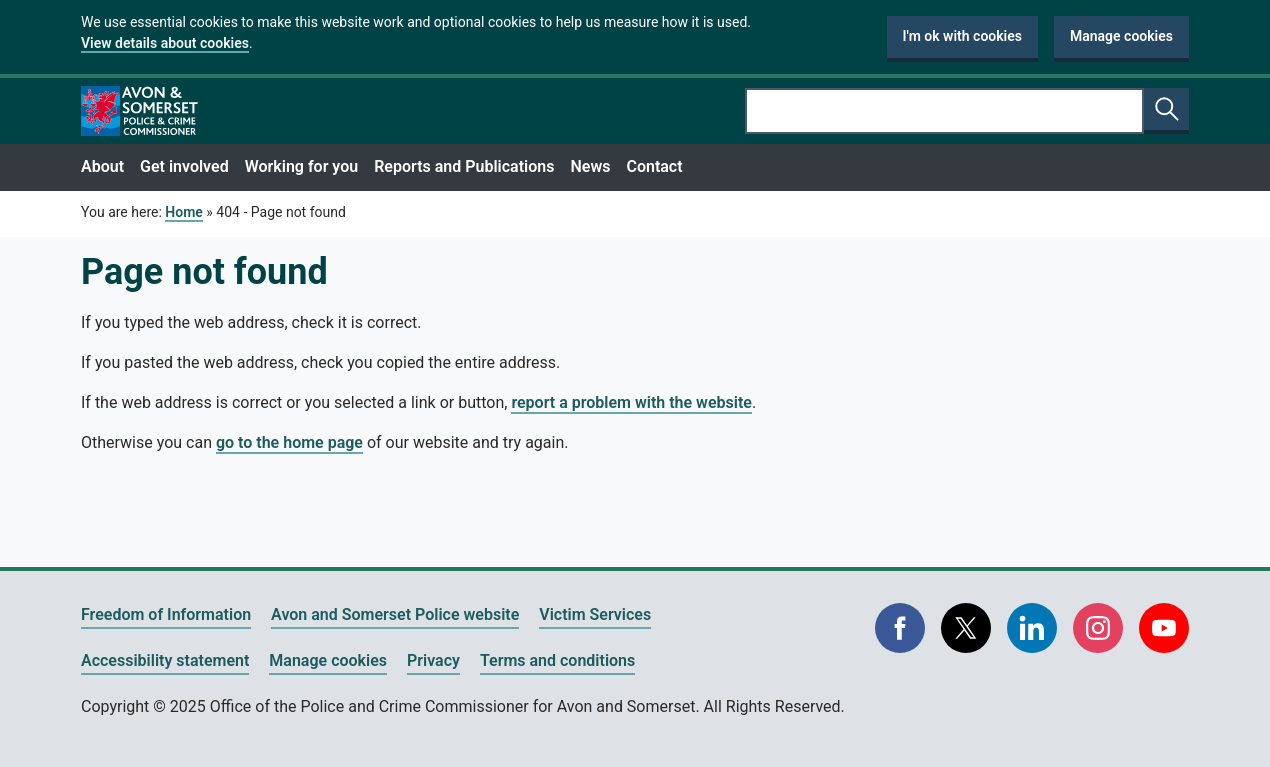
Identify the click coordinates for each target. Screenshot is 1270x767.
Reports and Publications (464, 166)
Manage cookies (1121, 36)
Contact (654, 166)
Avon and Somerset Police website (395, 614)
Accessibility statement (165, 660)
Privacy (433, 660)
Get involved (184, 166)
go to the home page (289, 442)
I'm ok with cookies (963, 36)
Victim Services (595, 614)
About (102, 166)
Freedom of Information (166, 614)
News (590, 166)
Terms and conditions (557, 660)
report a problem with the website (631, 402)
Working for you (302, 166)
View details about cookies (165, 43)
